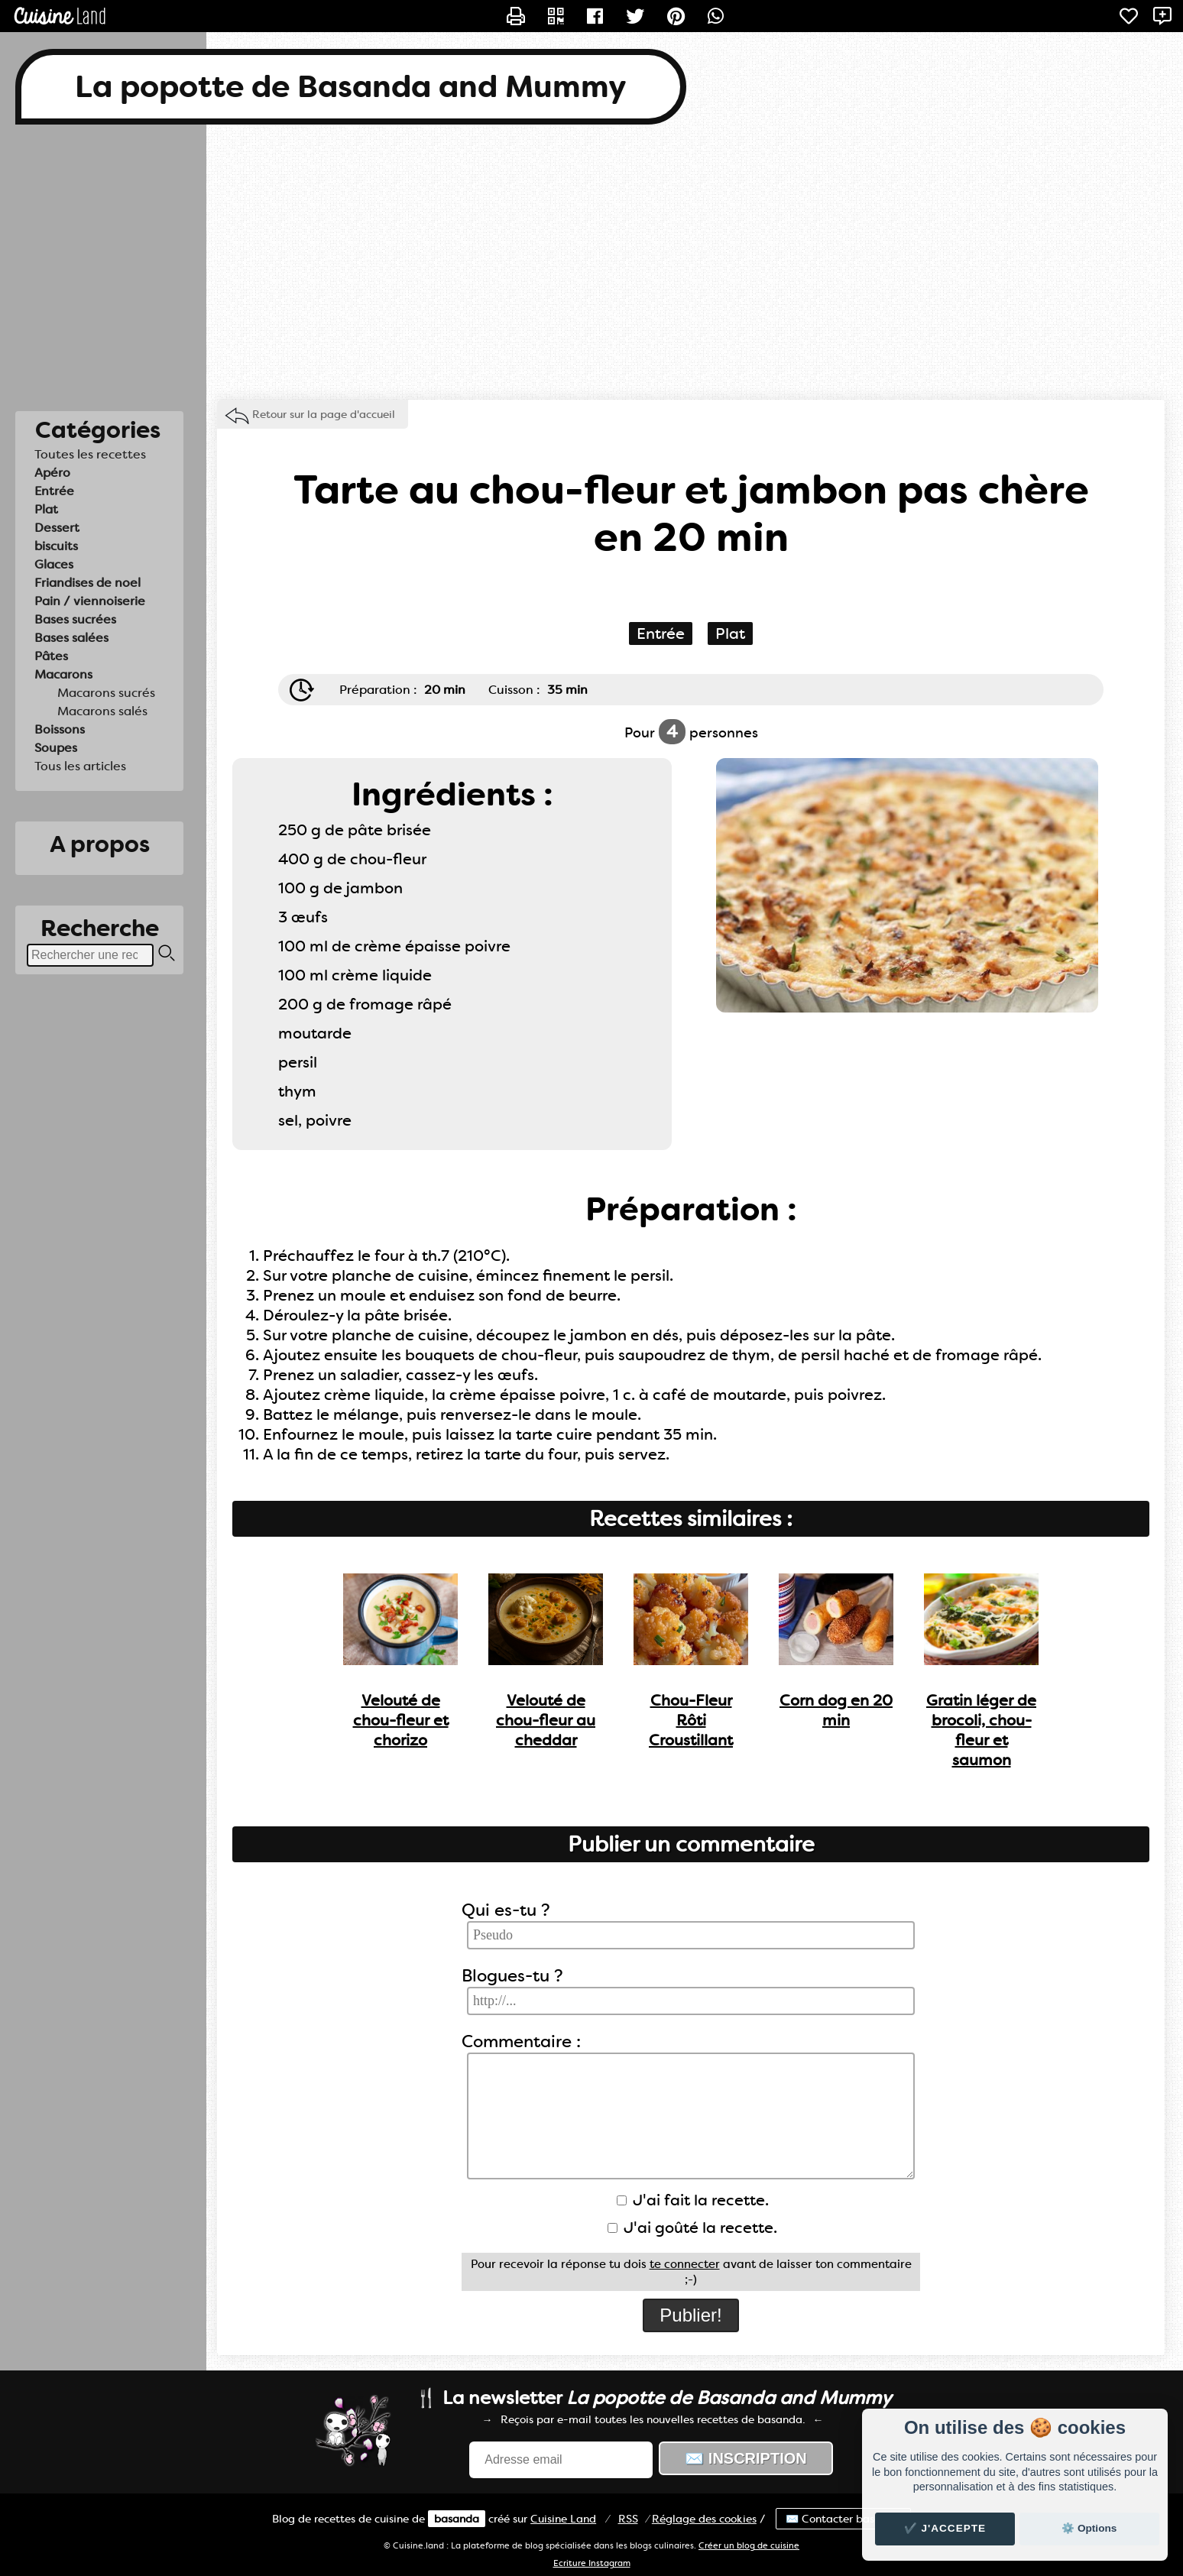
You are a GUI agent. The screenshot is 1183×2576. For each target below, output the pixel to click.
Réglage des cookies (704, 2519)
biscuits (56, 546)
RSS (628, 2519)
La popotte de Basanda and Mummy (351, 86)
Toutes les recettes (90, 454)
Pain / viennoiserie (89, 601)
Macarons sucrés (106, 693)
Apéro (52, 473)
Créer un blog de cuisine (748, 2546)
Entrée (54, 491)
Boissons (59, 729)
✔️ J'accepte (945, 2528)
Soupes (55, 748)
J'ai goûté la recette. (692, 2227)
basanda (456, 2519)
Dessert (56, 528)
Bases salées (71, 638)
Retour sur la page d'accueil (323, 414)
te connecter (685, 2264)
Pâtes (51, 656)
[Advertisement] (591, 262)
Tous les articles (80, 766)
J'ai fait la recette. (693, 2200)
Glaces (53, 564)
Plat (46, 509)
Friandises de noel (87, 583)
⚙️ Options (1089, 2528)
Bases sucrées (75, 619)
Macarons (63, 674)
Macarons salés (102, 711)
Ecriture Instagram (591, 2563)
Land (563, 2519)
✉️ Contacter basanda (843, 2519)
